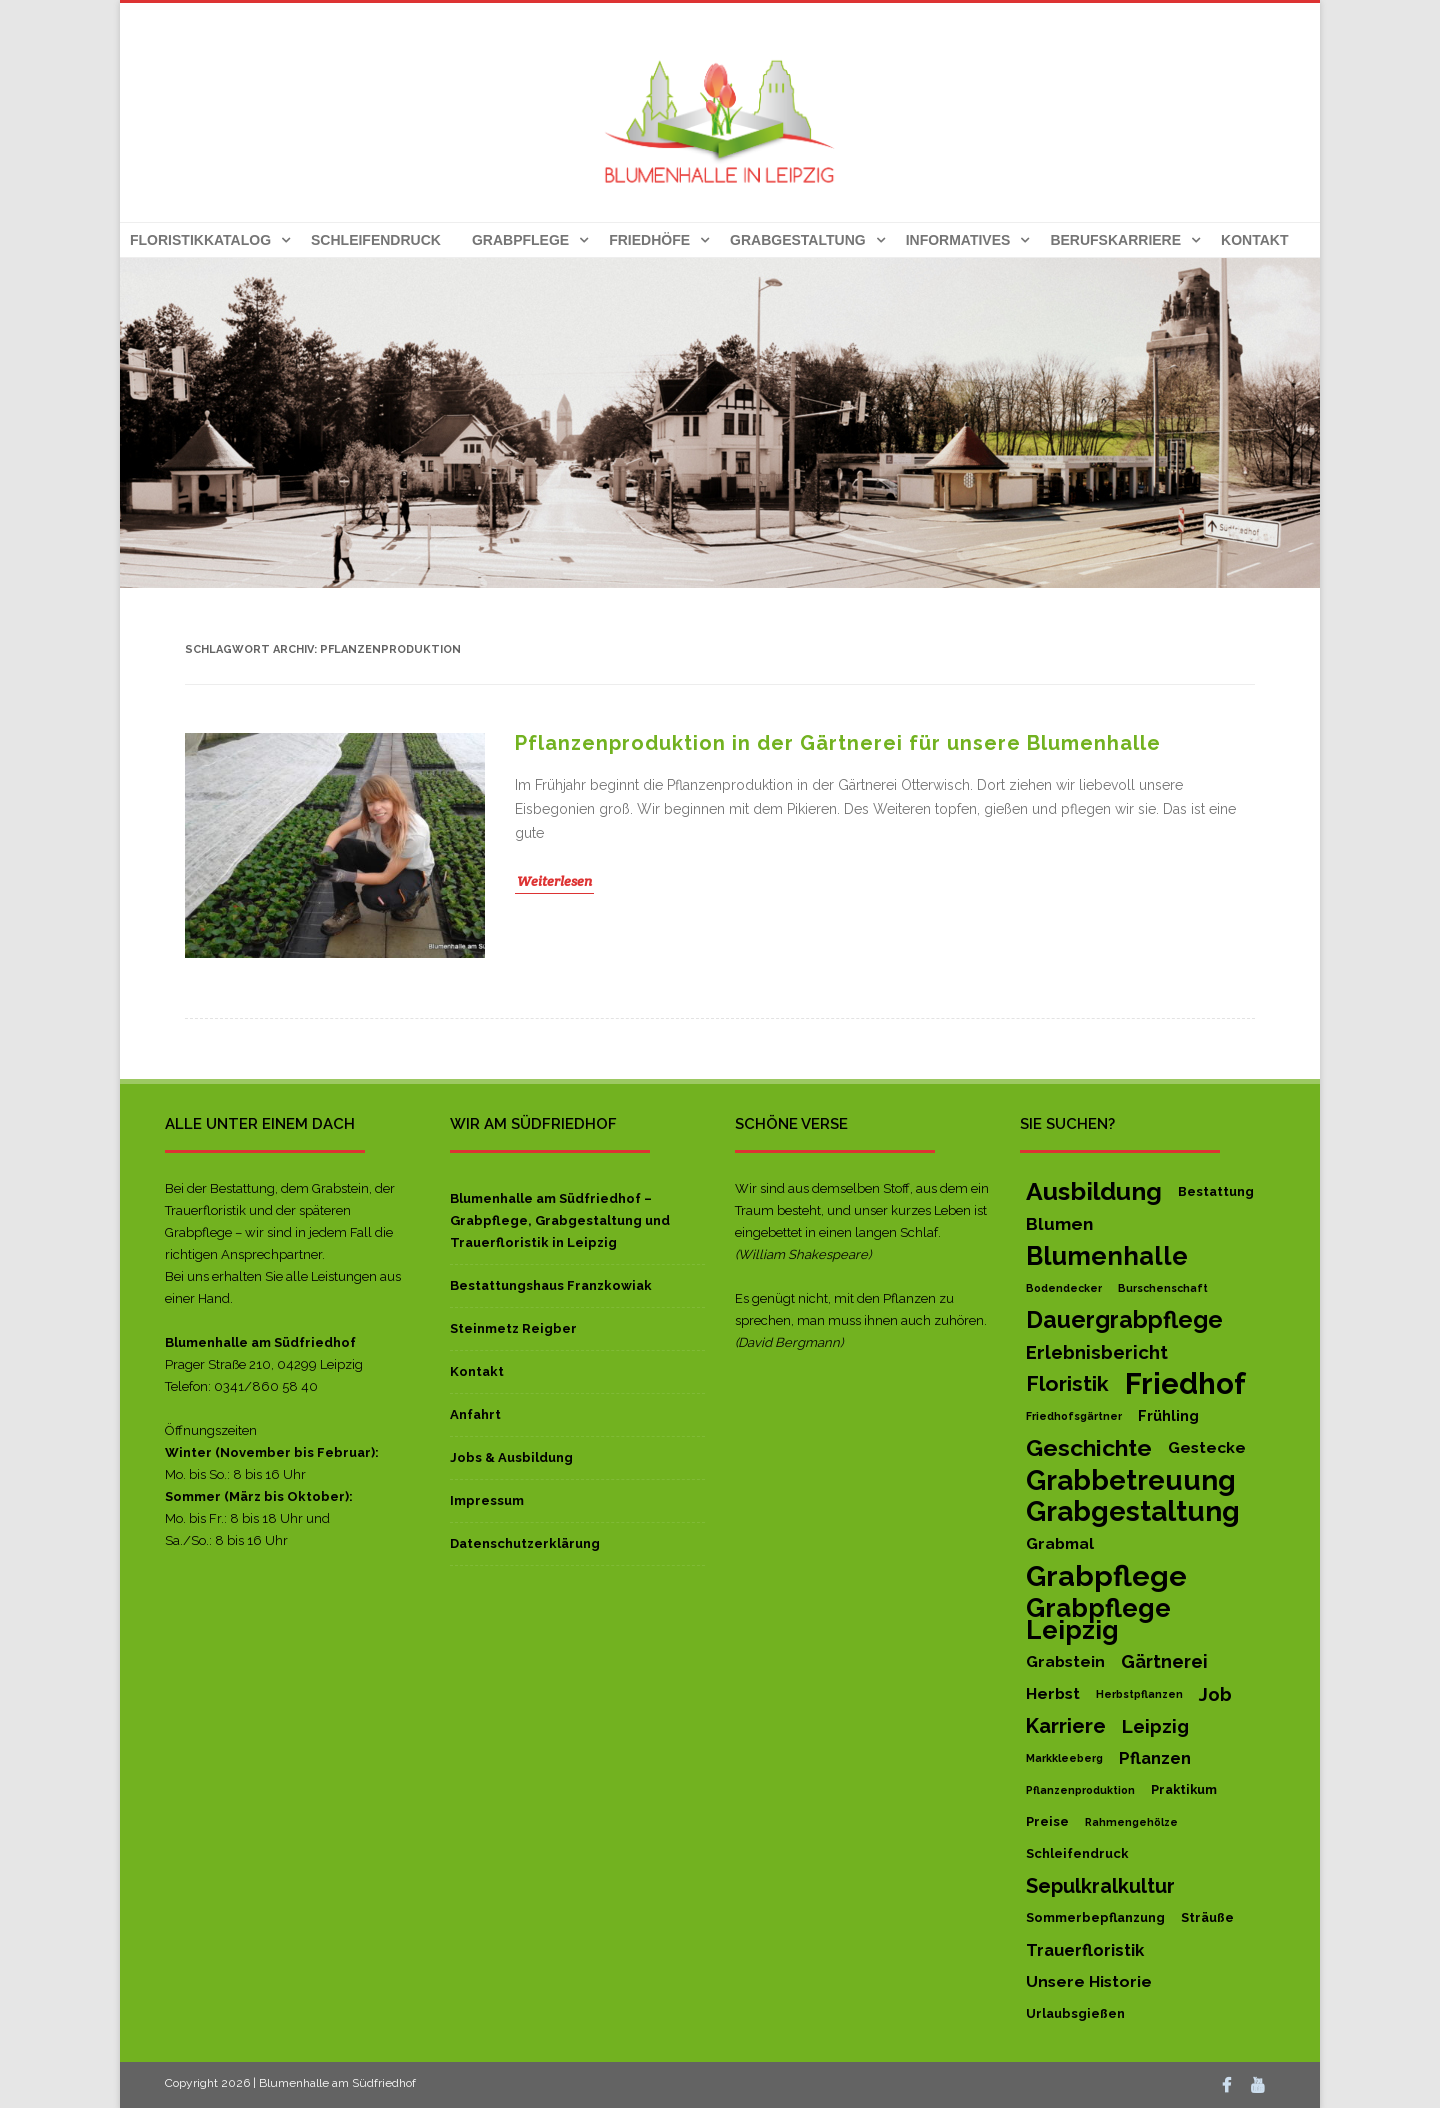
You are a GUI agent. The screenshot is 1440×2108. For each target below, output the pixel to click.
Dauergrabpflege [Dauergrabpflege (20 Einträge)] (1124, 1319)
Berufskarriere (1115, 240)
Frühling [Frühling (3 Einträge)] (1168, 1415)
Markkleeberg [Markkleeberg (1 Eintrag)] (1064, 1758)
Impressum (487, 1500)
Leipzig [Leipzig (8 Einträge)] (1155, 1726)
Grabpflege (520, 240)
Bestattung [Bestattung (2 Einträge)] (1216, 1191)
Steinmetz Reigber (513, 1328)
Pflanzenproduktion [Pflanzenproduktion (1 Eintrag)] (1080, 1790)
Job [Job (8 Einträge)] (1215, 1694)
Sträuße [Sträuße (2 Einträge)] (1207, 1917)
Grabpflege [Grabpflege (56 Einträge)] (1106, 1576)
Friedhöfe (649, 240)
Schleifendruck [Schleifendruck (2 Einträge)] (1077, 1853)
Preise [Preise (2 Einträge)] (1047, 1821)
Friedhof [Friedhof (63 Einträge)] (1185, 1384)
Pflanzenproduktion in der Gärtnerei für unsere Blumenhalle (838, 743)
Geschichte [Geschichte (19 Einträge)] (1089, 1447)
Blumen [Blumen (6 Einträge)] (1059, 1224)
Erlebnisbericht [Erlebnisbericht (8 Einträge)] (1097, 1352)
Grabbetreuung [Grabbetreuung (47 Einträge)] (1131, 1480)
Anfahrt (475, 1414)
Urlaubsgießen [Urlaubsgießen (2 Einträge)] (1075, 2013)
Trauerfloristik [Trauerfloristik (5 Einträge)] (1085, 1950)
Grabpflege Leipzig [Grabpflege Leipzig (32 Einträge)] (1098, 1619)
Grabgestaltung (798, 240)
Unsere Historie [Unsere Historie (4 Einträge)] (1089, 1981)
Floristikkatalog (200, 240)
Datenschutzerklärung (525, 1543)
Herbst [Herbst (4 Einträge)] (1053, 1693)
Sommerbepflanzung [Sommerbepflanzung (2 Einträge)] (1095, 1917)
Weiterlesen (554, 881)
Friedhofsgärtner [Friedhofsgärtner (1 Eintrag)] (1074, 1416)
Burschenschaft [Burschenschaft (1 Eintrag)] (1163, 1288)
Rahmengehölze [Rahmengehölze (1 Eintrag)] (1131, 1822)
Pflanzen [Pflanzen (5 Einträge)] (1155, 1758)
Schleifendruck (376, 240)
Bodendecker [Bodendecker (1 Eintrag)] (1064, 1288)
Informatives (958, 240)
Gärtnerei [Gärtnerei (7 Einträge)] (1164, 1661)
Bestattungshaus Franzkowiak (551, 1285)
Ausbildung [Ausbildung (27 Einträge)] (1094, 1192)
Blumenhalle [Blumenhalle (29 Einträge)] (1107, 1256)
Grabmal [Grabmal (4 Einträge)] (1060, 1543)
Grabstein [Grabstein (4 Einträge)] (1065, 1661)
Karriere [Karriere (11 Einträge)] (1066, 1726)
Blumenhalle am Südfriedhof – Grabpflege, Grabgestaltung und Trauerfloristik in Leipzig (560, 1220)
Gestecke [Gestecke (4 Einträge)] (1207, 1447)
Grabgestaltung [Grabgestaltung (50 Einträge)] (1133, 1512)
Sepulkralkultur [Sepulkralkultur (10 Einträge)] (1100, 1886)
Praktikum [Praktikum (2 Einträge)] (1184, 1789)
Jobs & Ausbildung (511, 1457)
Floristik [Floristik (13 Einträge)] (1067, 1383)
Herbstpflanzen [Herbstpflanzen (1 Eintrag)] (1139, 1694)
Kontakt (1254, 240)
